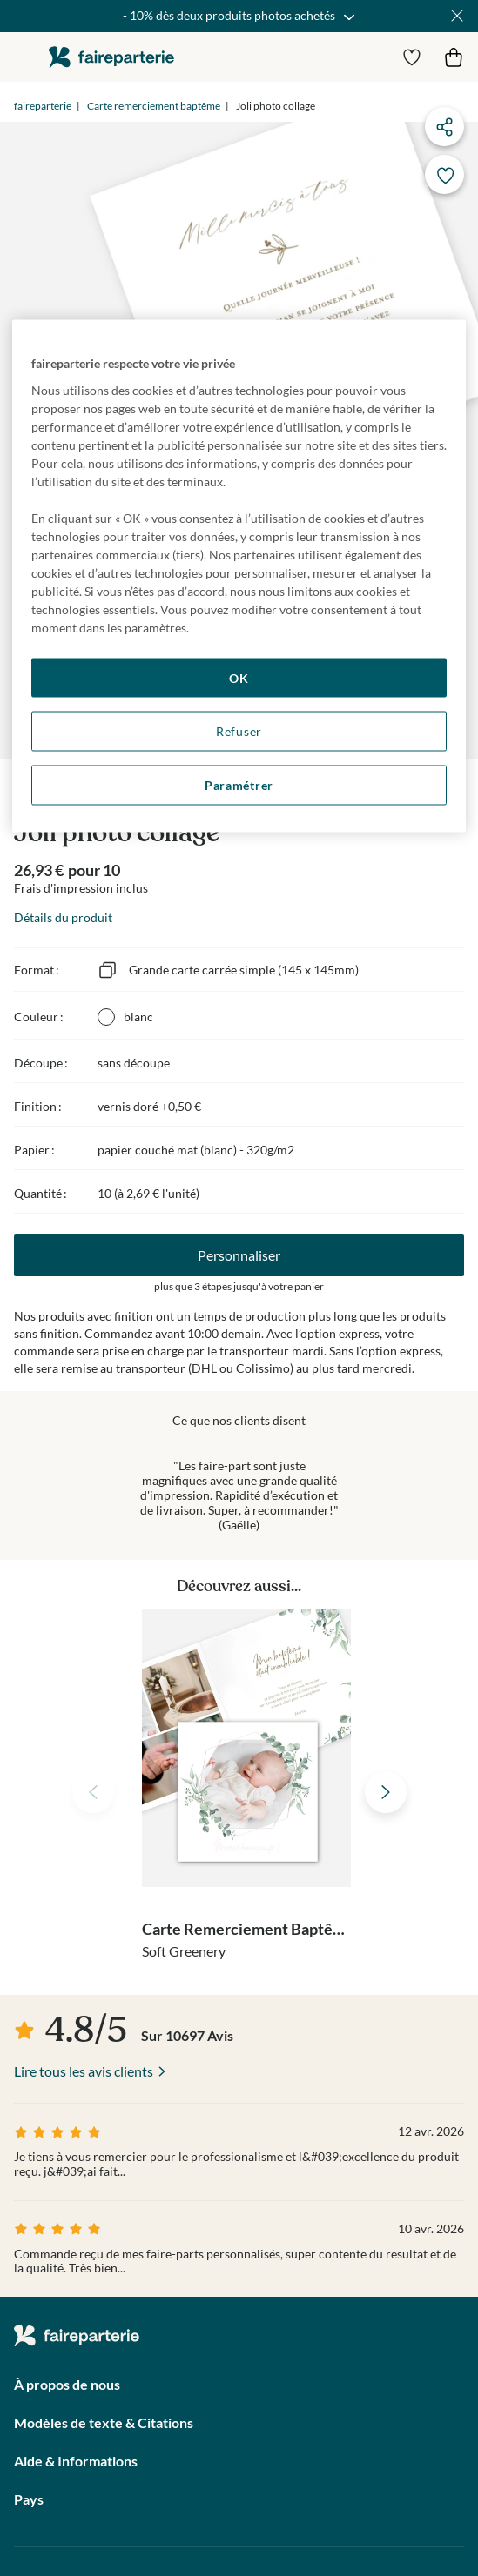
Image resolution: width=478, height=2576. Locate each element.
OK (238, 677)
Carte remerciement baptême (153, 105)
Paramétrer (239, 784)
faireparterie (111, 57)
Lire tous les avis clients (83, 2071)
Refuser (239, 731)
